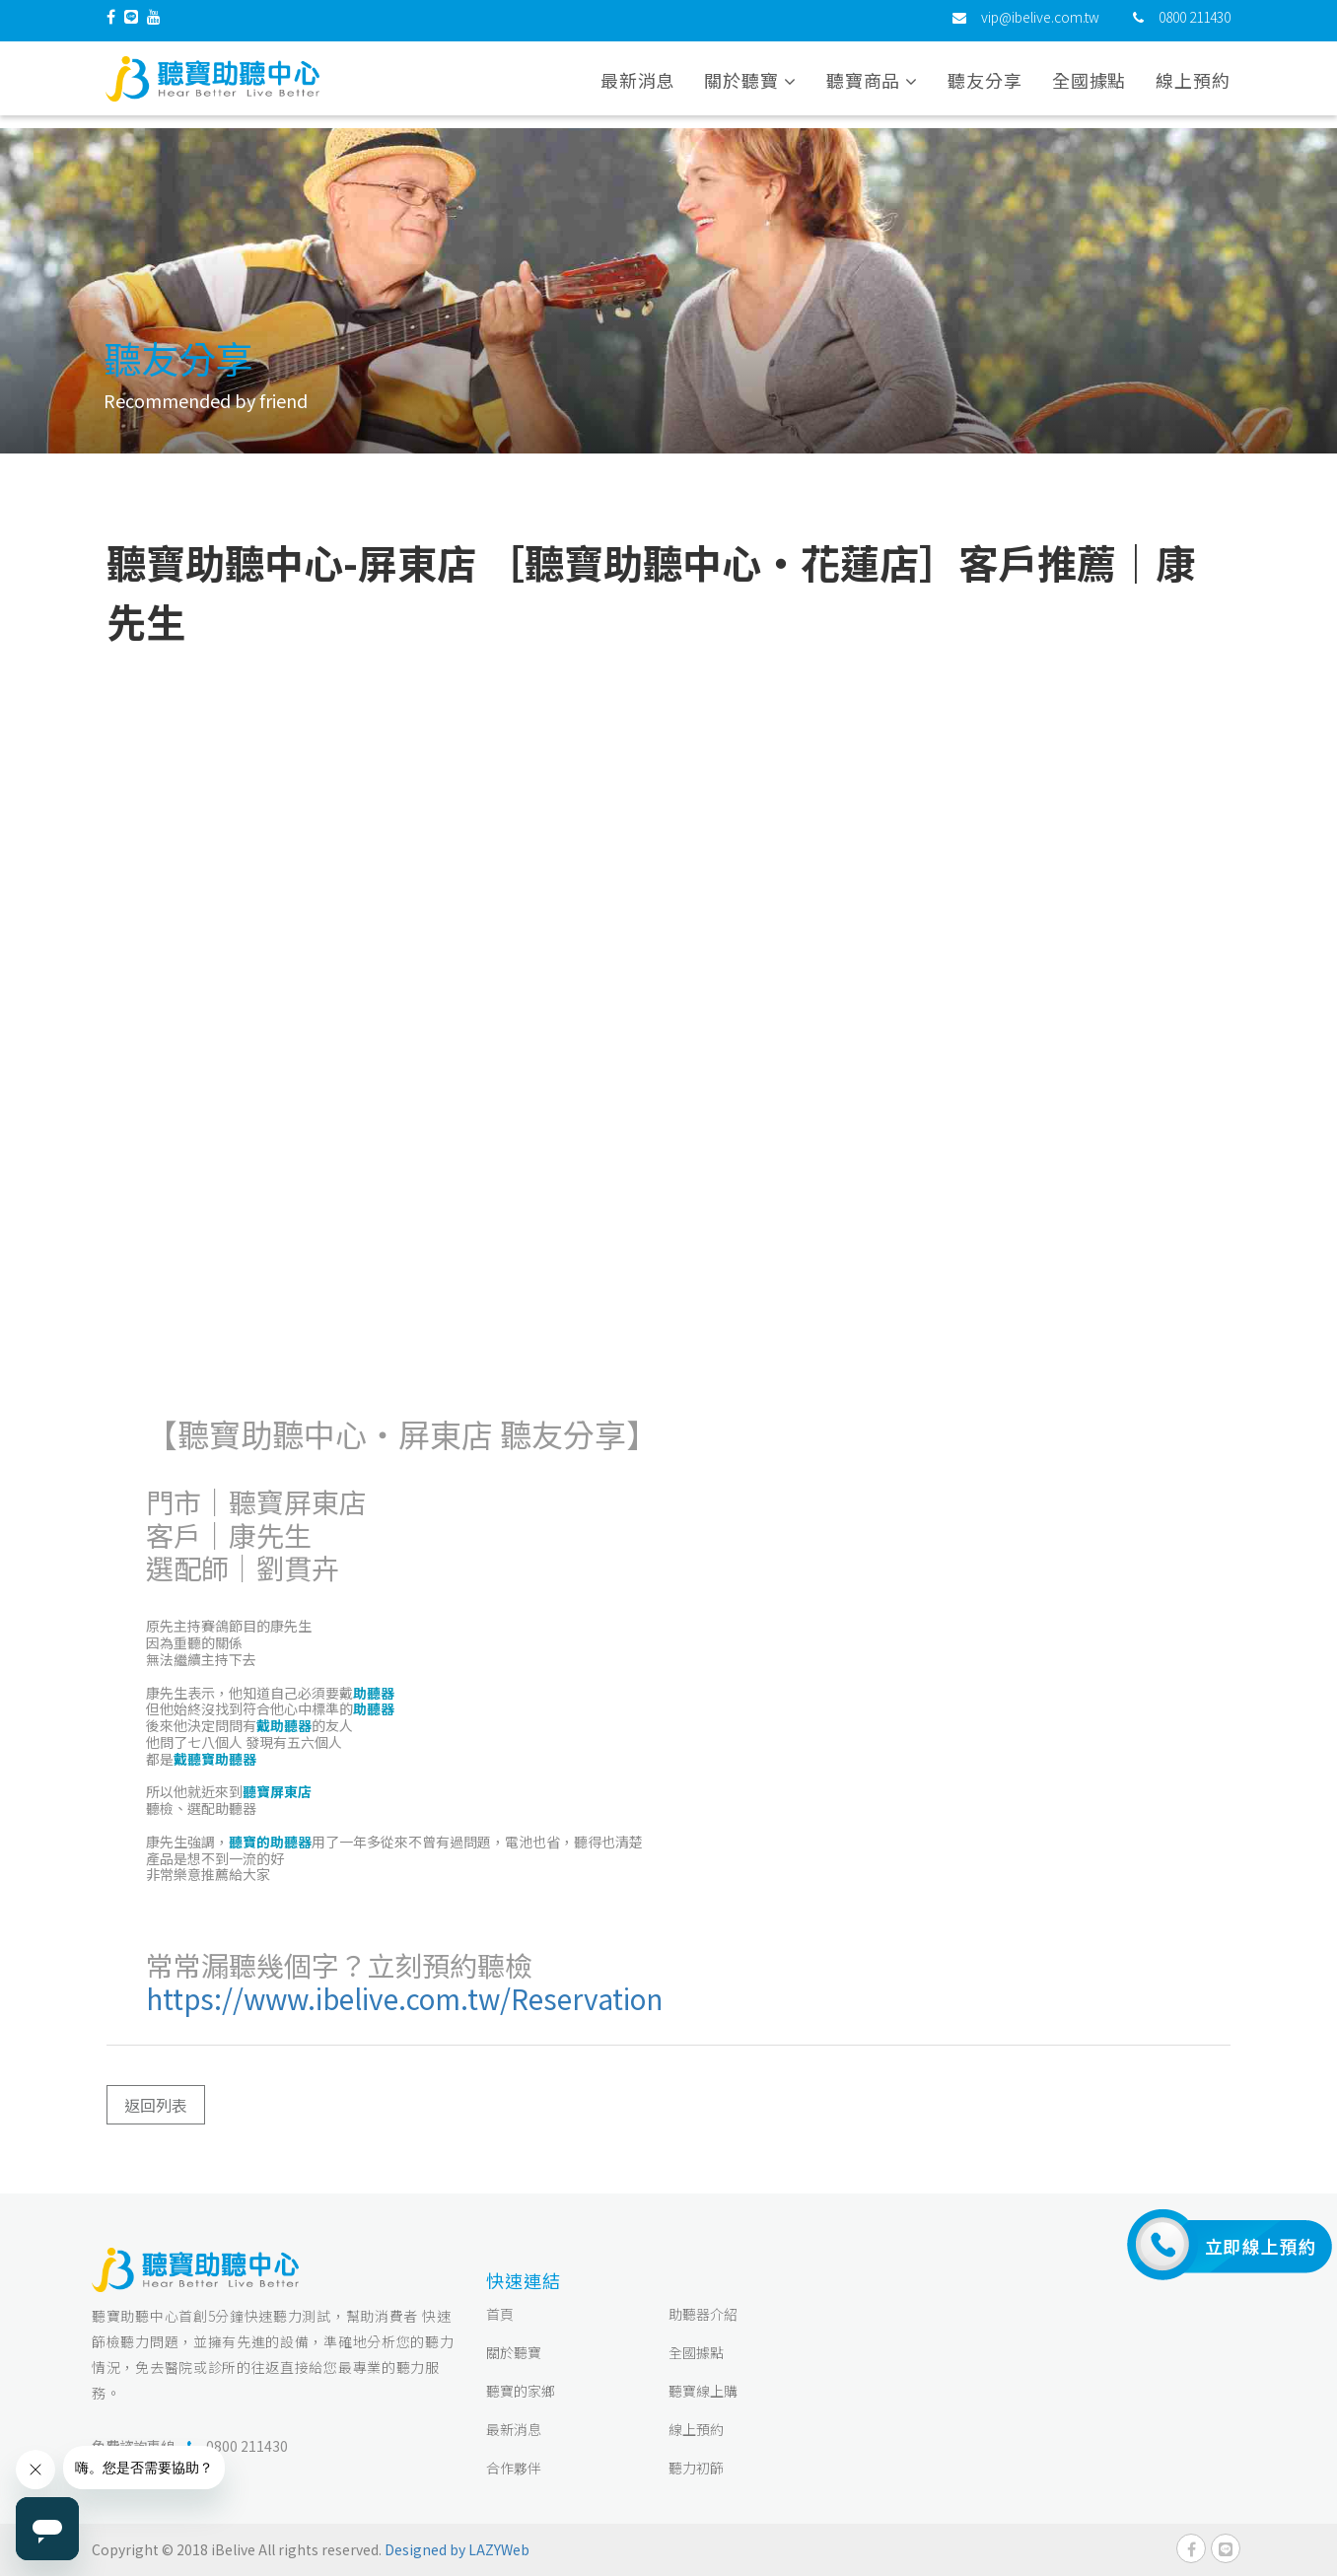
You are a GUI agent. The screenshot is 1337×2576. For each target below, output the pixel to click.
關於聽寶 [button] (750, 88)
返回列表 (155, 2105)
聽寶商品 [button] (872, 88)
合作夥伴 (513, 2467)
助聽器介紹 (703, 2314)
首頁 (500, 2314)
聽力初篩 (696, 2467)
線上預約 (1193, 88)
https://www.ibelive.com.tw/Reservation (404, 1998)
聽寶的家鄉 (520, 2391)
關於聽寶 (513, 2352)
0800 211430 (1195, 25)
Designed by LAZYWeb (457, 2549)
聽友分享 (985, 88)
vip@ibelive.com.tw (1040, 25)
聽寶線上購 (703, 2391)
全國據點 (1089, 88)
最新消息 (637, 88)
